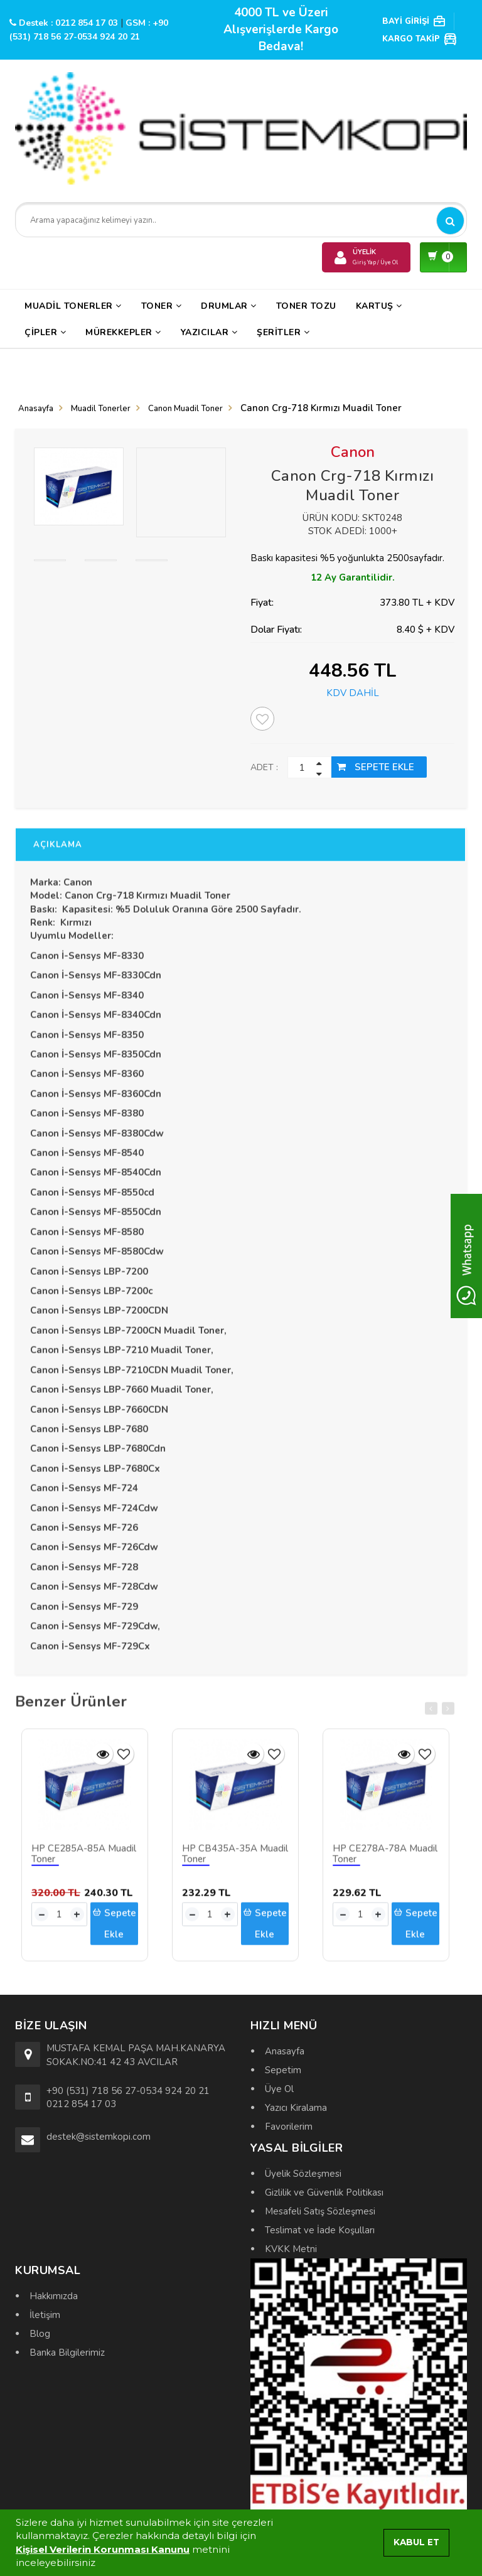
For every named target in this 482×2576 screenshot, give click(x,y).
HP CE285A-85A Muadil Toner (83, 1859)
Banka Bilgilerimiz (67, 2352)
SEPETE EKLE (375, 767)
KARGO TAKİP (419, 39)
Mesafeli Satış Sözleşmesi (320, 2211)
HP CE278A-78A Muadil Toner (385, 1859)
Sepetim (283, 2070)
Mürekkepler (123, 332)
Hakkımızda (53, 2296)
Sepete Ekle (114, 1929)
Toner (161, 306)
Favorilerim (289, 2126)
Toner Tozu (306, 306)
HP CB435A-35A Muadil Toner (235, 1859)
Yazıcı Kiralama (296, 2107)
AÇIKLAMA (57, 850)
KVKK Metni (291, 2249)
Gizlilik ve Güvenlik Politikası (324, 2192)
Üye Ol (279, 2089)
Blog (39, 2333)
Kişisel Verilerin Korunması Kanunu (103, 2549)
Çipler (45, 332)
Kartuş (379, 306)
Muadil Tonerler (73, 306)
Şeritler (283, 332)
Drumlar (229, 306)
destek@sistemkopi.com (98, 2136)
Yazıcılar (209, 332)
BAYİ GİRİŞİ (414, 21)
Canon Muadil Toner (185, 408)
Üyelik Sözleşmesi (303, 2173)
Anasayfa (35, 408)
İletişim (44, 2315)
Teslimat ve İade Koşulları (320, 2230)
